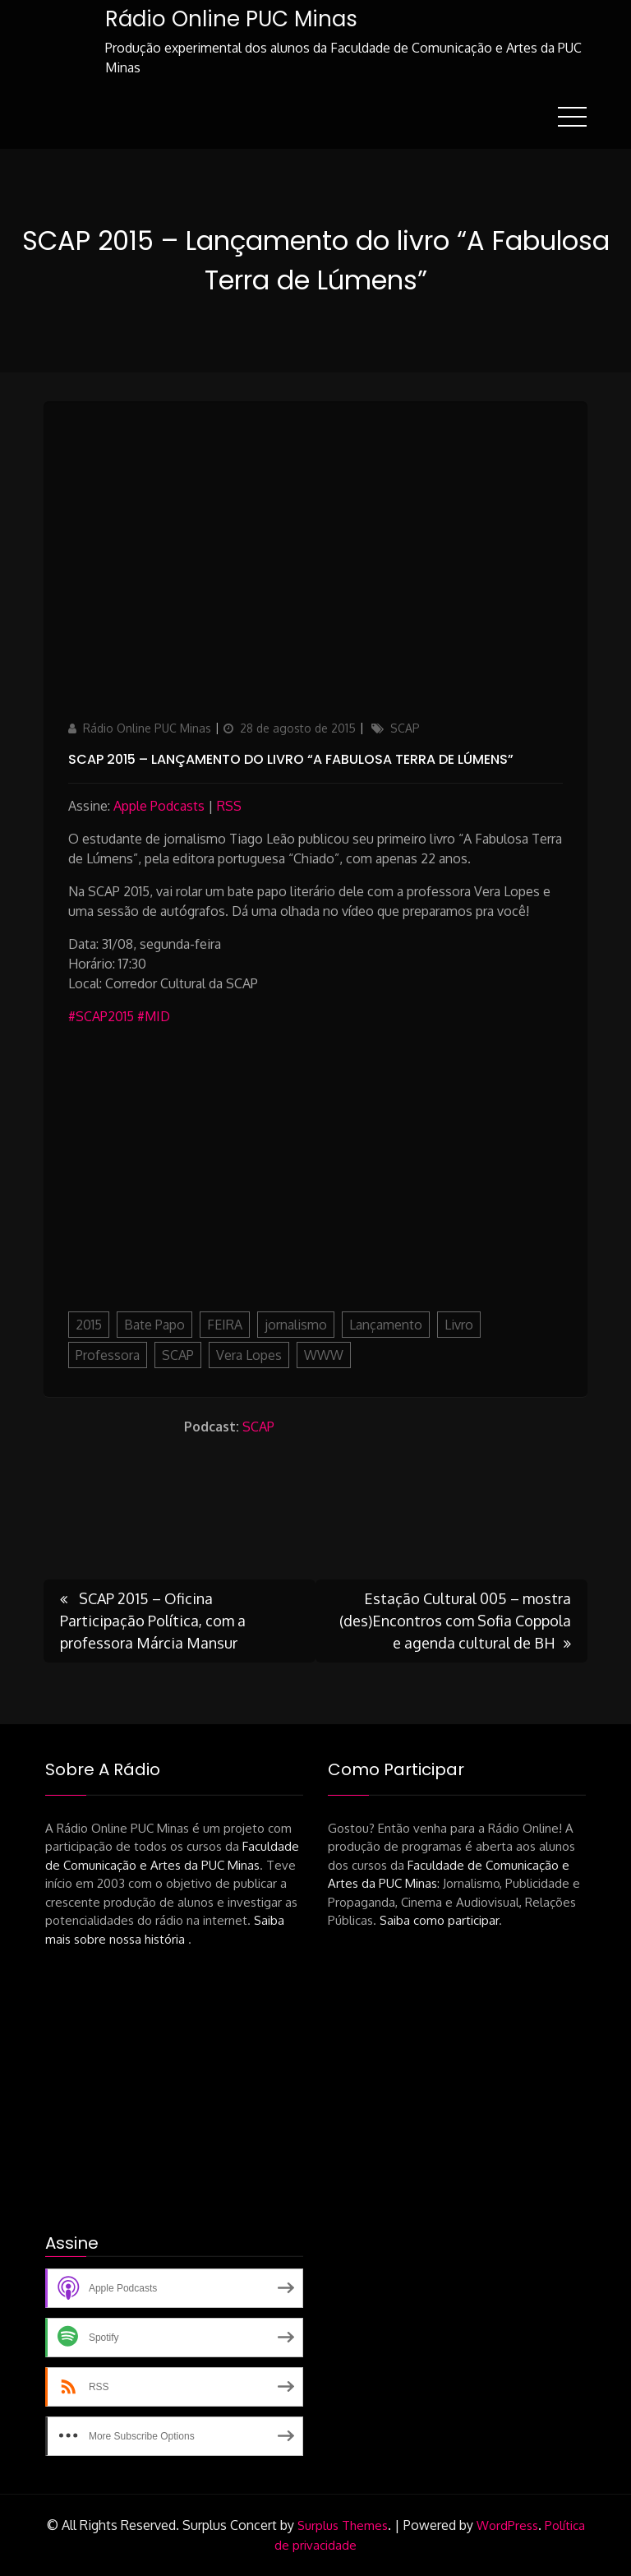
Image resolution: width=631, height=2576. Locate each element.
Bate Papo (154, 1324)
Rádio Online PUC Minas (231, 19)
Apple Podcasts (159, 806)
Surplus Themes (342, 2525)
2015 (89, 1324)
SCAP (405, 728)
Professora (108, 1355)
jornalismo (296, 1324)
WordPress (507, 2525)
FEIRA (224, 1324)
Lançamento (385, 1324)
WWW (323, 1355)
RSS (229, 806)
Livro (458, 1324)
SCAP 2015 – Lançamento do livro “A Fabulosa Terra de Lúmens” (291, 759)
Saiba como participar (439, 1920)
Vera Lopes (249, 1355)
